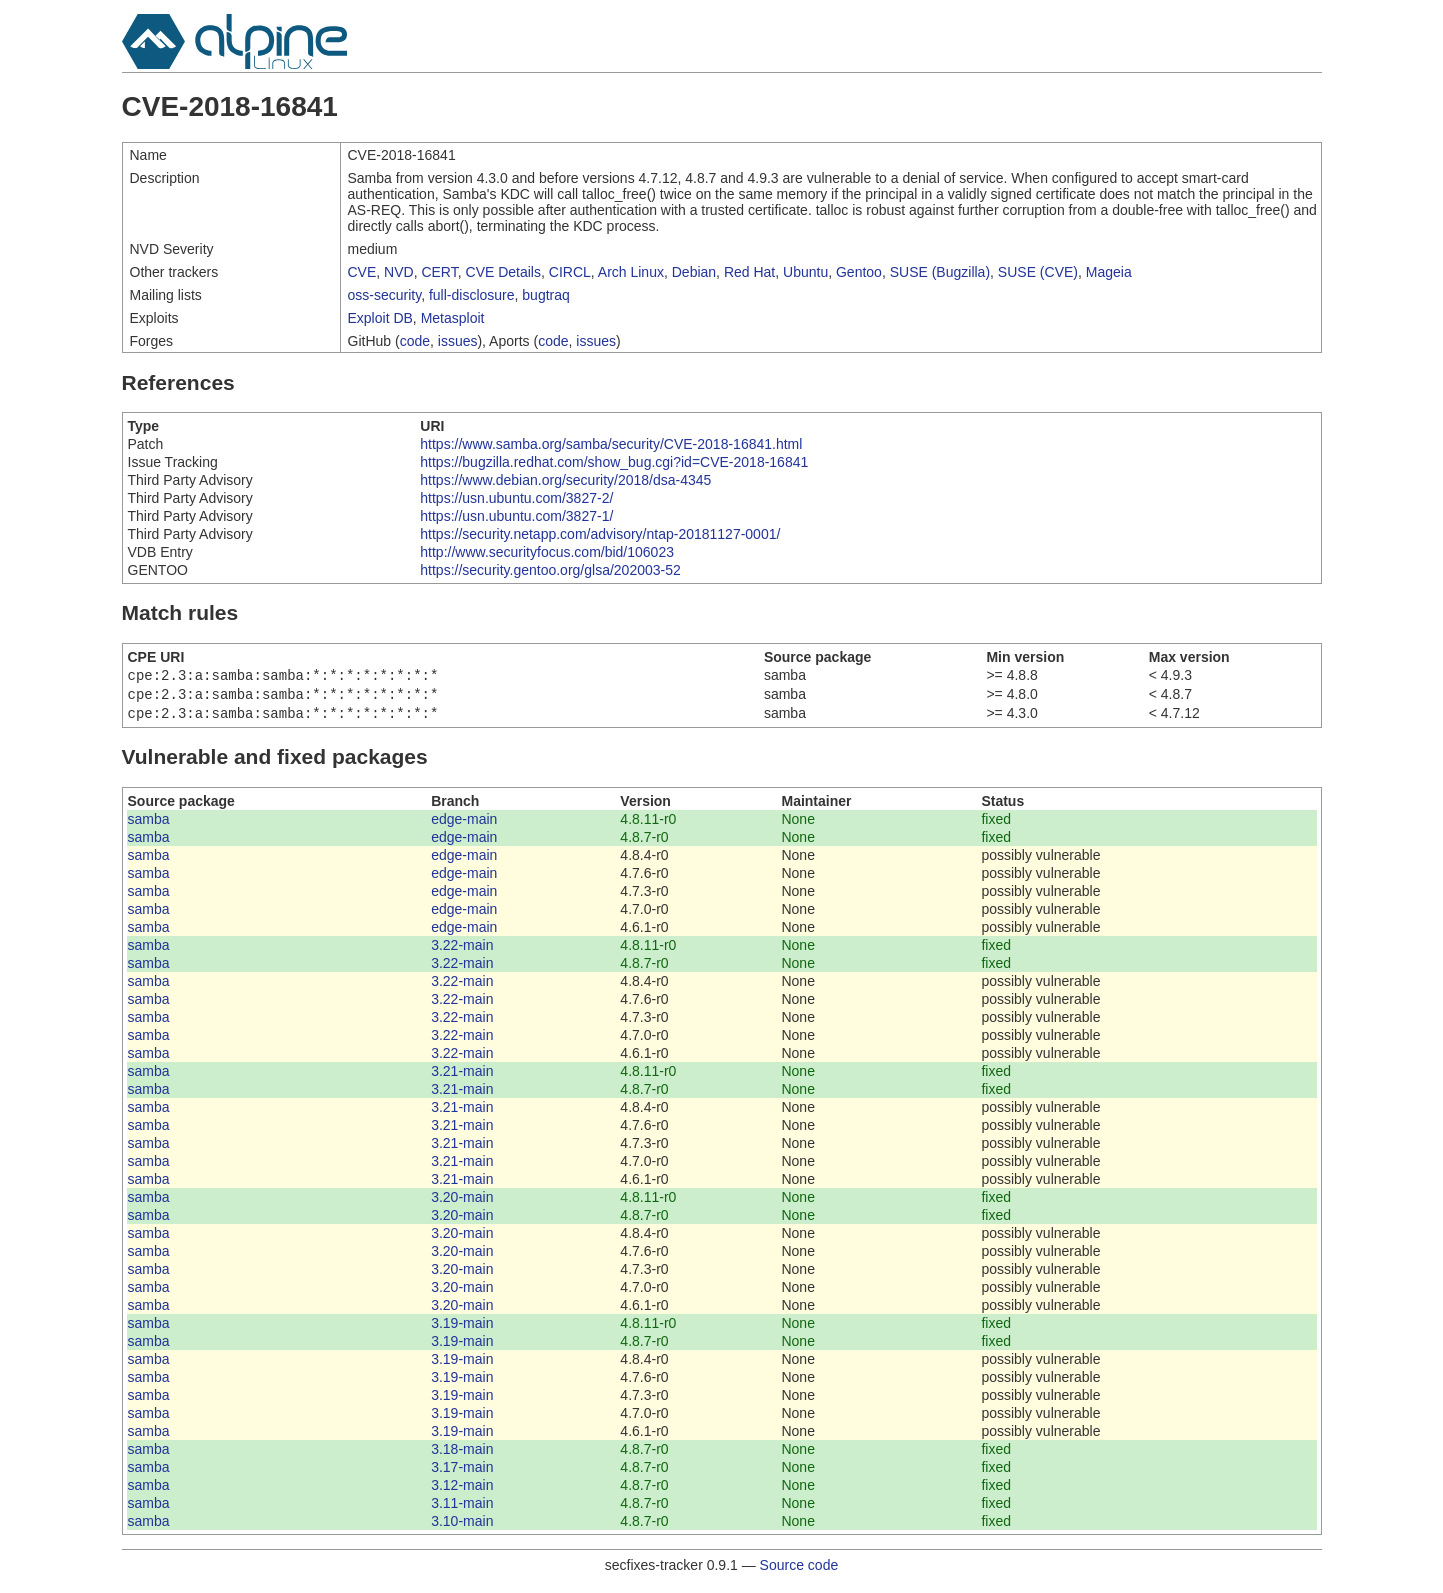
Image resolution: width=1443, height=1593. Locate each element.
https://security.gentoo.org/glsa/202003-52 (550, 570)
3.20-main (462, 1203)
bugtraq (545, 295)
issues (458, 341)
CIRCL (570, 272)
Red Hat (749, 272)
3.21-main (462, 1077)
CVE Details (503, 272)
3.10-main (462, 1527)
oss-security (385, 295)
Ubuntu (805, 272)
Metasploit (453, 318)
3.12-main (462, 1491)
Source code (799, 1571)
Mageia (1109, 272)
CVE (362, 272)
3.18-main (462, 1455)
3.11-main (462, 1509)
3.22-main (462, 951)
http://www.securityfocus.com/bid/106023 (547, 552)
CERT (439, 272)
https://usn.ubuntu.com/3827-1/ (516, 516)
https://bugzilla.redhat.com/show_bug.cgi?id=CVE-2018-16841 (614, 462)
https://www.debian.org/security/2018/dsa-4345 (565, 480)
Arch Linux (631, 272)
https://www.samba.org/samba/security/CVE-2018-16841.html (611, 444)
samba (149, 825)
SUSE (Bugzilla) (940, 272)
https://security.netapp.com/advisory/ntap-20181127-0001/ (600, 534)
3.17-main (462, 1473)
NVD (399, 272)
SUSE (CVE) (1038, 272)
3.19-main (462, 1329)
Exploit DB (380, 318)
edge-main (464, 825)
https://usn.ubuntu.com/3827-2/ (516, 498)
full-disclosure (472, 295)
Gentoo (859, 272)
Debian (694, 272)
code (415, 341)
